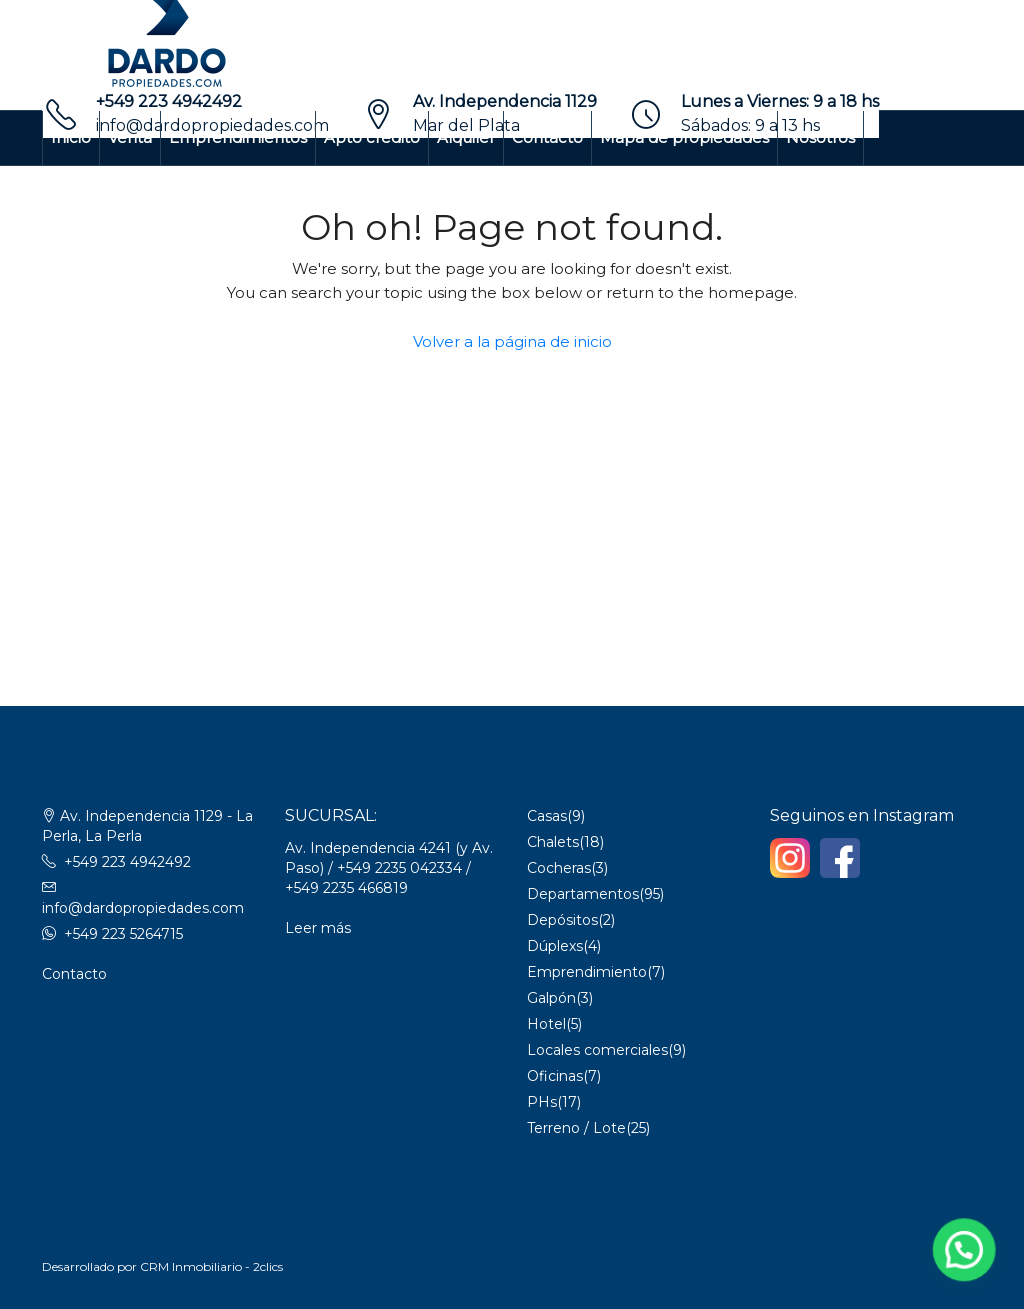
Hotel (546, 1024)
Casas (547, 816)
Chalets (553, 842)
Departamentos (583, 894)
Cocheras (559, 868)
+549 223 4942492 (169, 101)
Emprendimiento (587, 972)
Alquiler (466, 137)
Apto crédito (372, 137)
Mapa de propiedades (684, 137)
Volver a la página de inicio (512, 341)
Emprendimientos (238, 137)
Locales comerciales (597, 1050)
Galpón (551, 998)
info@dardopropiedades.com (143, 908)
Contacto (547, 137)
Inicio (71, 137)
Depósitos (562, 920)
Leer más (318, 928)
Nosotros (820, 137)
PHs (542, 1102)
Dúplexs (555, 946)
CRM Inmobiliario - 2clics (211, 1266)
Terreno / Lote (576, 1128)
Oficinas (555, 1076)
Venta (130, 137)
